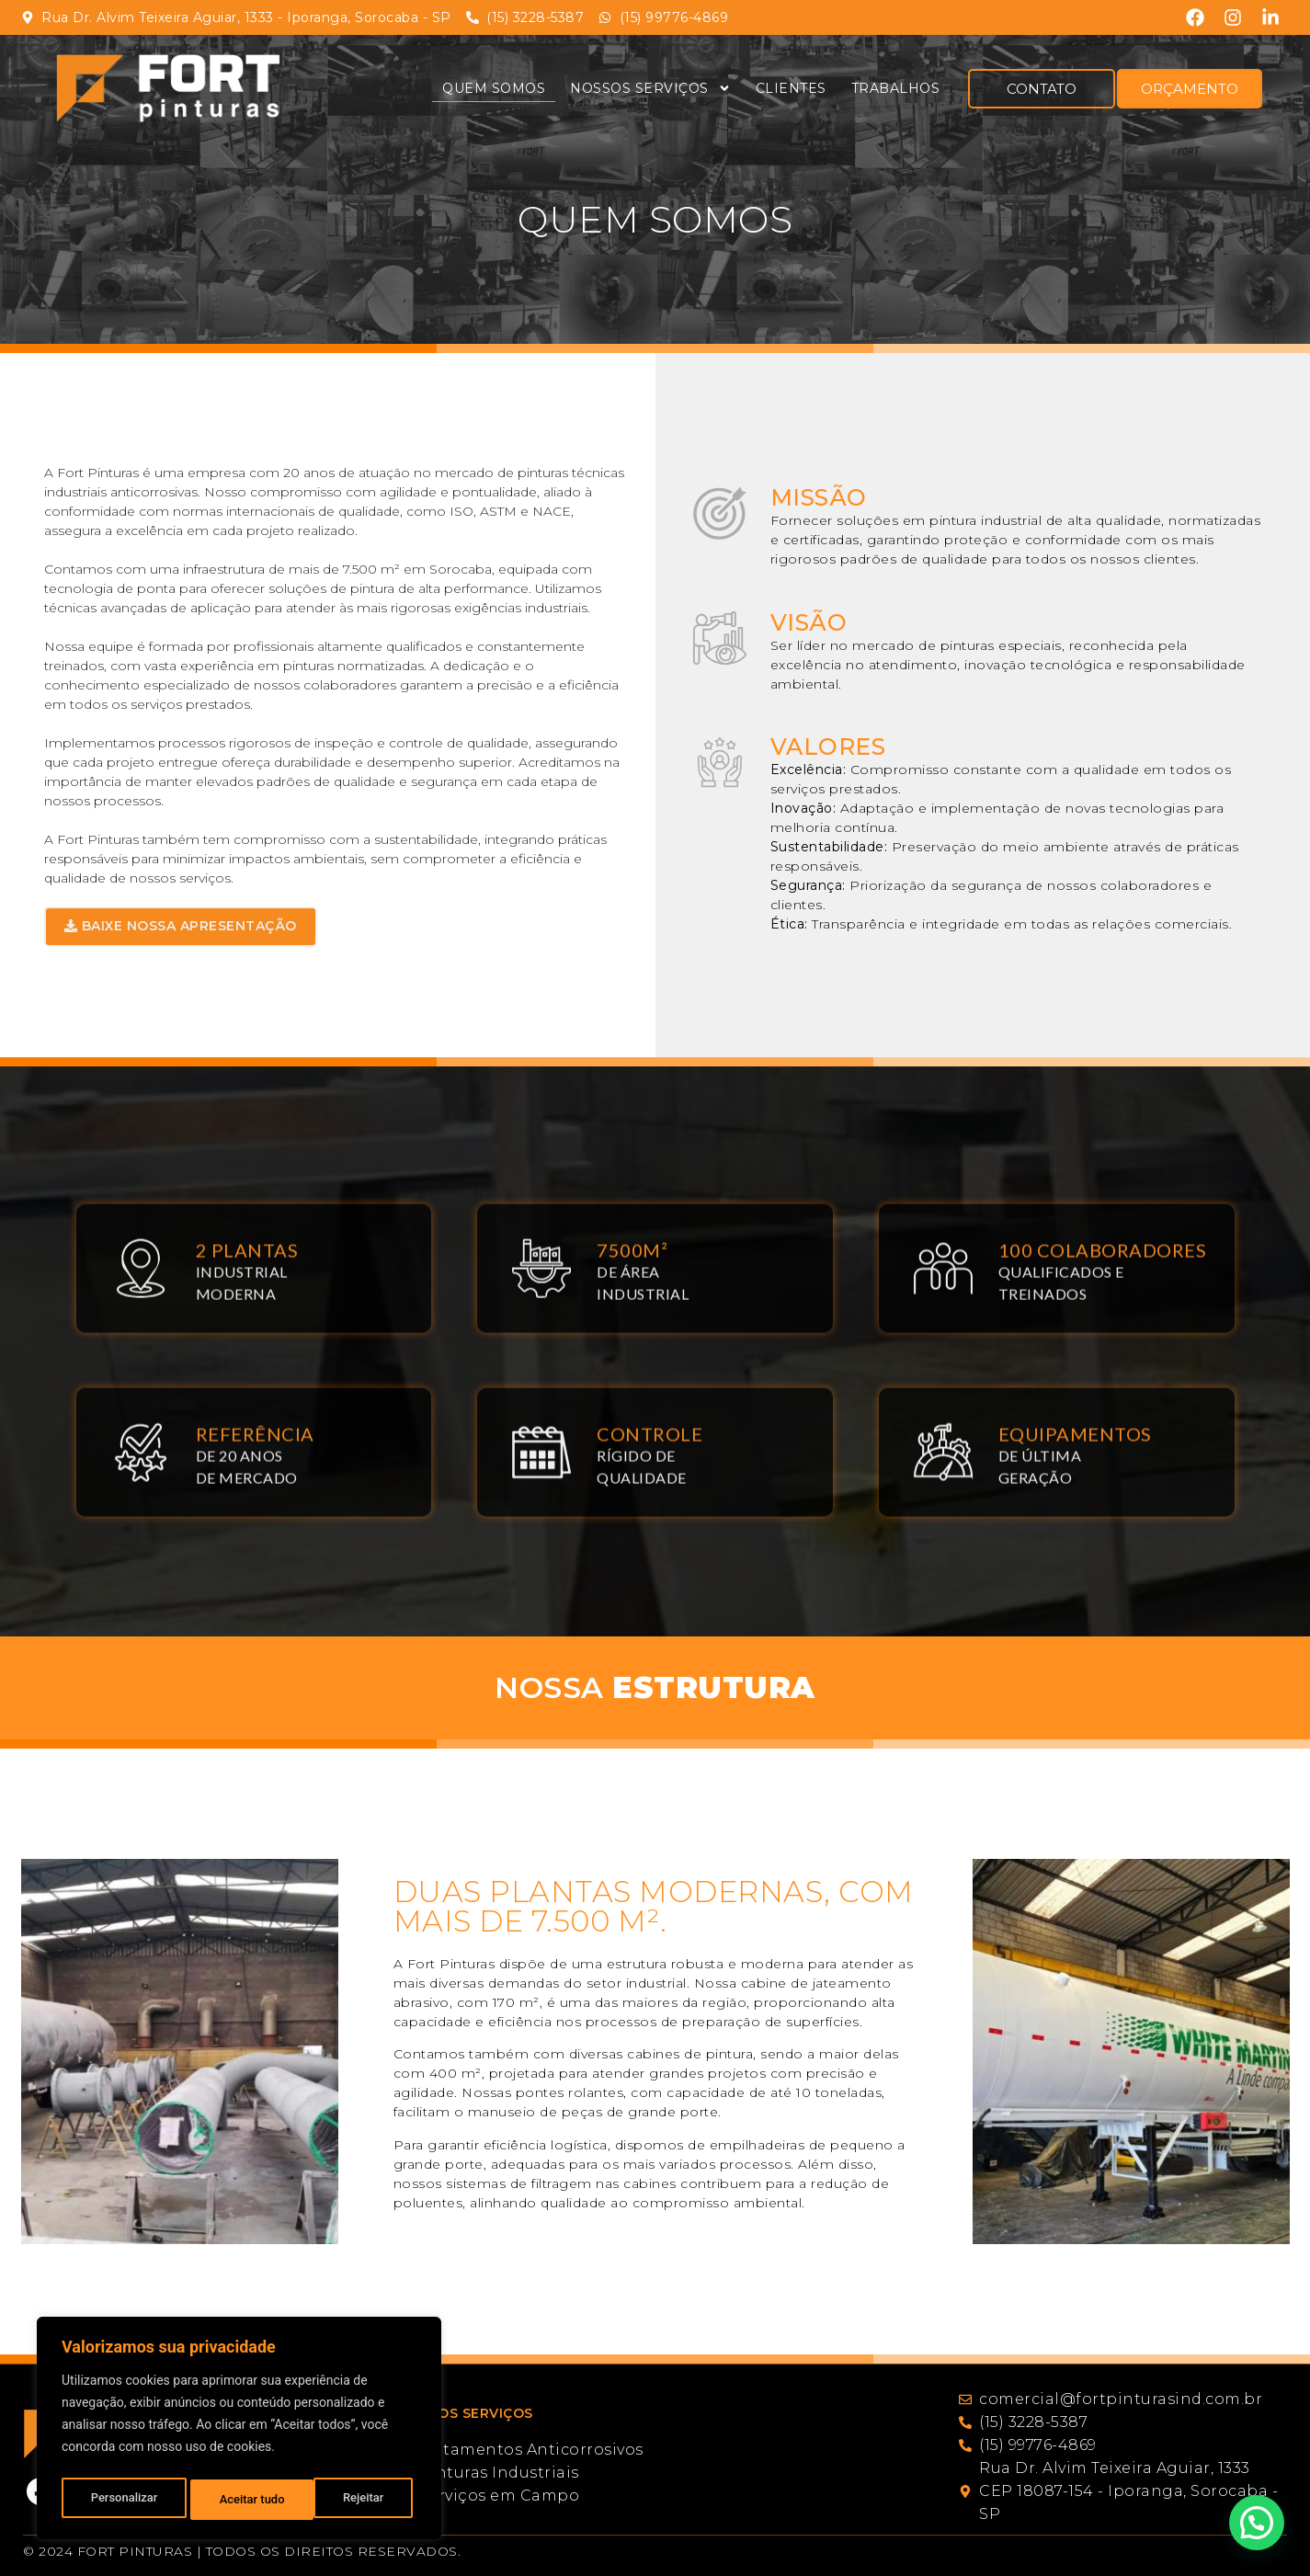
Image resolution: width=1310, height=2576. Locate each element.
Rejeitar (240, 2499)
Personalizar (123, 2499)
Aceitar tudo (356, 2499)
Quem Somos (493, 88)
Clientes (791, 88)
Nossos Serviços (650, 88)
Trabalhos (895, 88)
